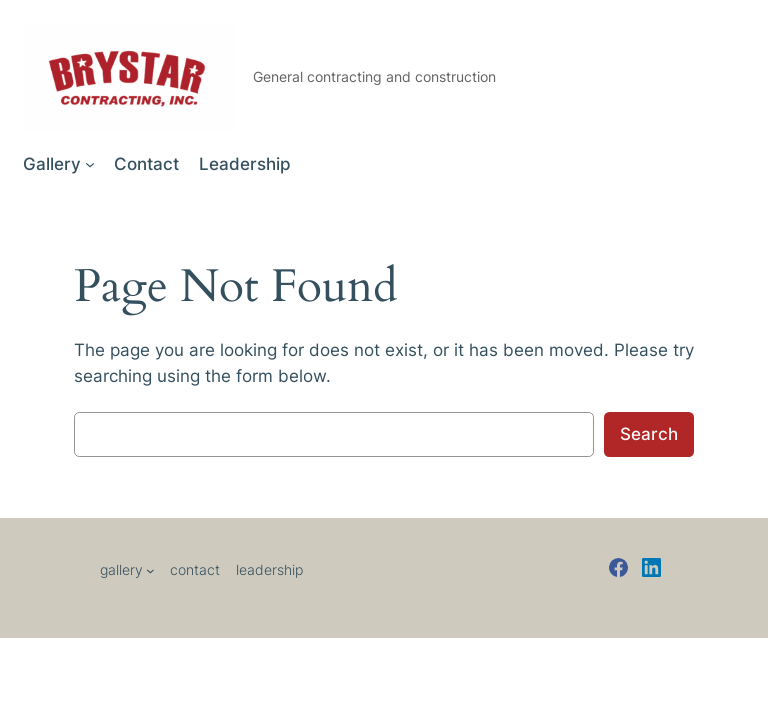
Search (649, 434)
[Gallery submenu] (90, 164)
